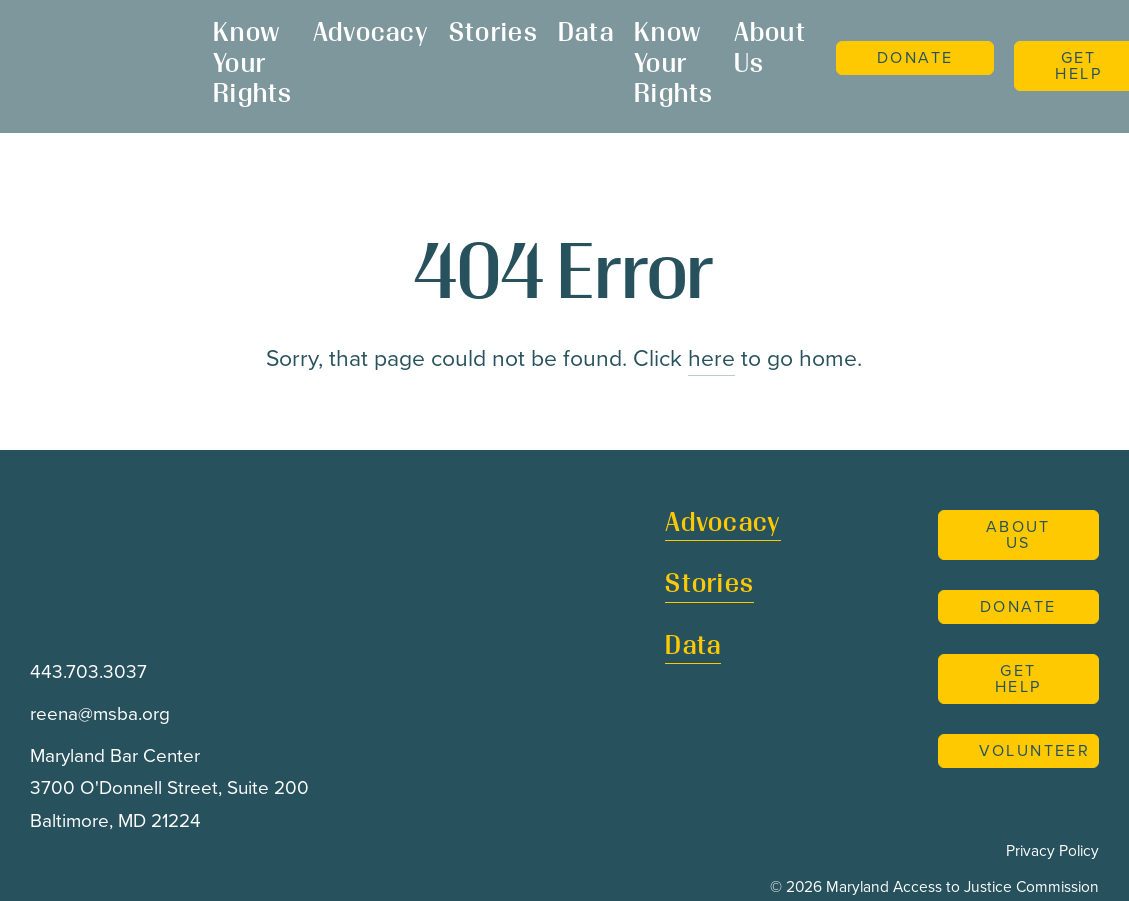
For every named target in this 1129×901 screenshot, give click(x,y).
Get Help (1018, 678)
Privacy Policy (1052, 850)
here (711, 358)
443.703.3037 (88, 672)
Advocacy (371, 34)
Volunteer (1035, 750)
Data (586, 34)
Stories (493, 34)
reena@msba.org (100, 714)
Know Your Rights (253, 65)
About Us (770, 50)
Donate (915, 57)
